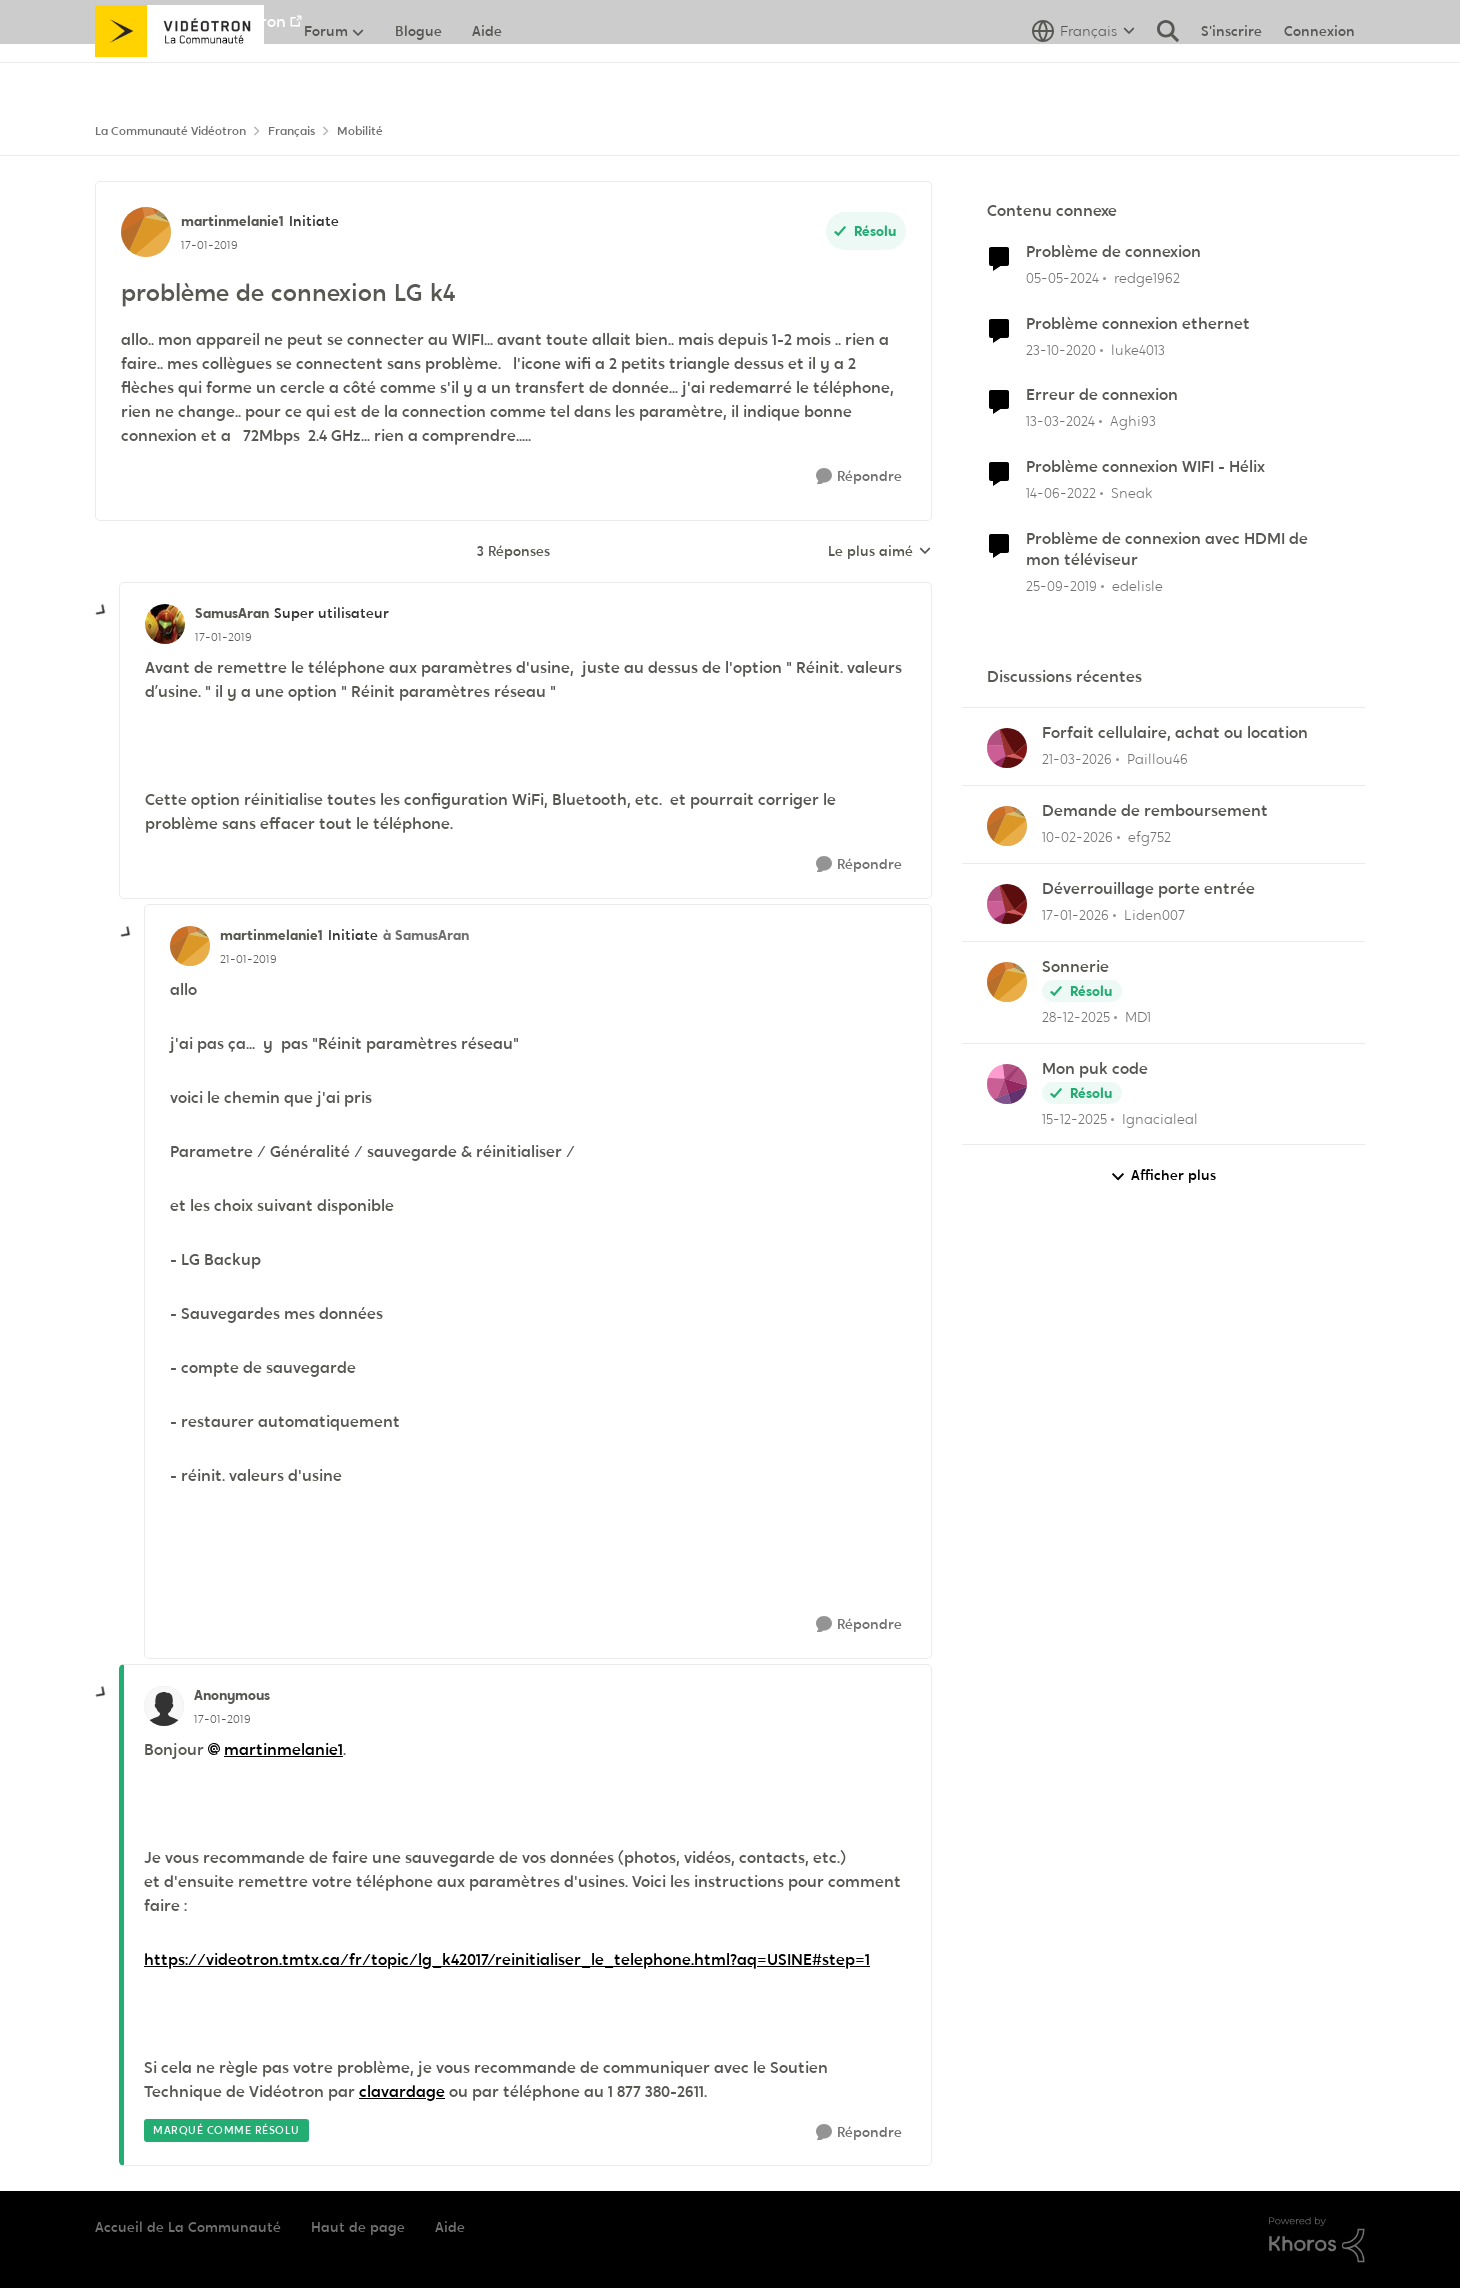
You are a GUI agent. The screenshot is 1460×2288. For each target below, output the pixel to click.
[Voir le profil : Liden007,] (1007, 904)
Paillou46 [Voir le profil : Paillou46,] (1157, 759)
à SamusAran (426, 935)
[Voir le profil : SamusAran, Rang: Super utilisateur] (165, 624)
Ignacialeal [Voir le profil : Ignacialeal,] (1160, 1118)
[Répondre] (859, 476)
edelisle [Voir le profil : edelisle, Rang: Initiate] (1137, 586)
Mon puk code (1095, 1069)
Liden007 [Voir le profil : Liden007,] (1154, 915)
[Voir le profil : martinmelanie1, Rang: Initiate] (146, 232)
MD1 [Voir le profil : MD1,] (1138, 1017)
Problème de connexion (1113, 252)
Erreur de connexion (1102, 395)
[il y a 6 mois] (1075, 915)
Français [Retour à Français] (291, 131)
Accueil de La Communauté (188, 2227)
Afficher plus (1163, 1175)
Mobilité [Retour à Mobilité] (360, 131)
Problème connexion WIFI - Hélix (1145, 467)
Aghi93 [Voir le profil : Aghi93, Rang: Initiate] (1133, 421)
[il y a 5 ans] (1061, 349)
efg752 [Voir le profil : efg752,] (1149, 837)
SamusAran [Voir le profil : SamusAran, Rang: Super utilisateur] (232, 613)
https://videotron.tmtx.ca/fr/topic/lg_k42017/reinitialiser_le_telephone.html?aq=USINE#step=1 (507, 1959)
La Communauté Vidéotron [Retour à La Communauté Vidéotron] (170, 131)
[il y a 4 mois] (1077, 759)
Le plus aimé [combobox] (880, 552)
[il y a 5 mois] (1077, 837)
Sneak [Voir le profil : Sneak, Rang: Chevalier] (1131, 493)
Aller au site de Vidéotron (190, 21)
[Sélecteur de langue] (1083, 75)
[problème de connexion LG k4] (223, 637)
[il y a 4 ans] (1061, 493)
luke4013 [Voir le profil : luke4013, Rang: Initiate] (1138, 349)
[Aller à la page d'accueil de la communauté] (179, 75)
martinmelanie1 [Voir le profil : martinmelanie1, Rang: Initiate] (232, 221)
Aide (450, 2227)
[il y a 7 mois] (1074, 1118)
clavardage (402, 2091)
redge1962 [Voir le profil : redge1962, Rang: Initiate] (1147, 278)
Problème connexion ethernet (1138, 324)
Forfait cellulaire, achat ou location (1175, 733)
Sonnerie (1075, 967)
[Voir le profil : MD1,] (1007, 982)
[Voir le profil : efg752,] (1007, 826)
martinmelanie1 (283, 1749)
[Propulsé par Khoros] (1317, 2240)
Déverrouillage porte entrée (1148, 889)
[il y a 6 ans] (1061, 586)
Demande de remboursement (1155, 811)
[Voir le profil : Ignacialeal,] (1007, 1084)
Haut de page (358, 2227)
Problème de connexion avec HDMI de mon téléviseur (1167, 549)
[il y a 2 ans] (1062, 278)
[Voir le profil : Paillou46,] (1007, 748)
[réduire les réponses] (102, 611)
